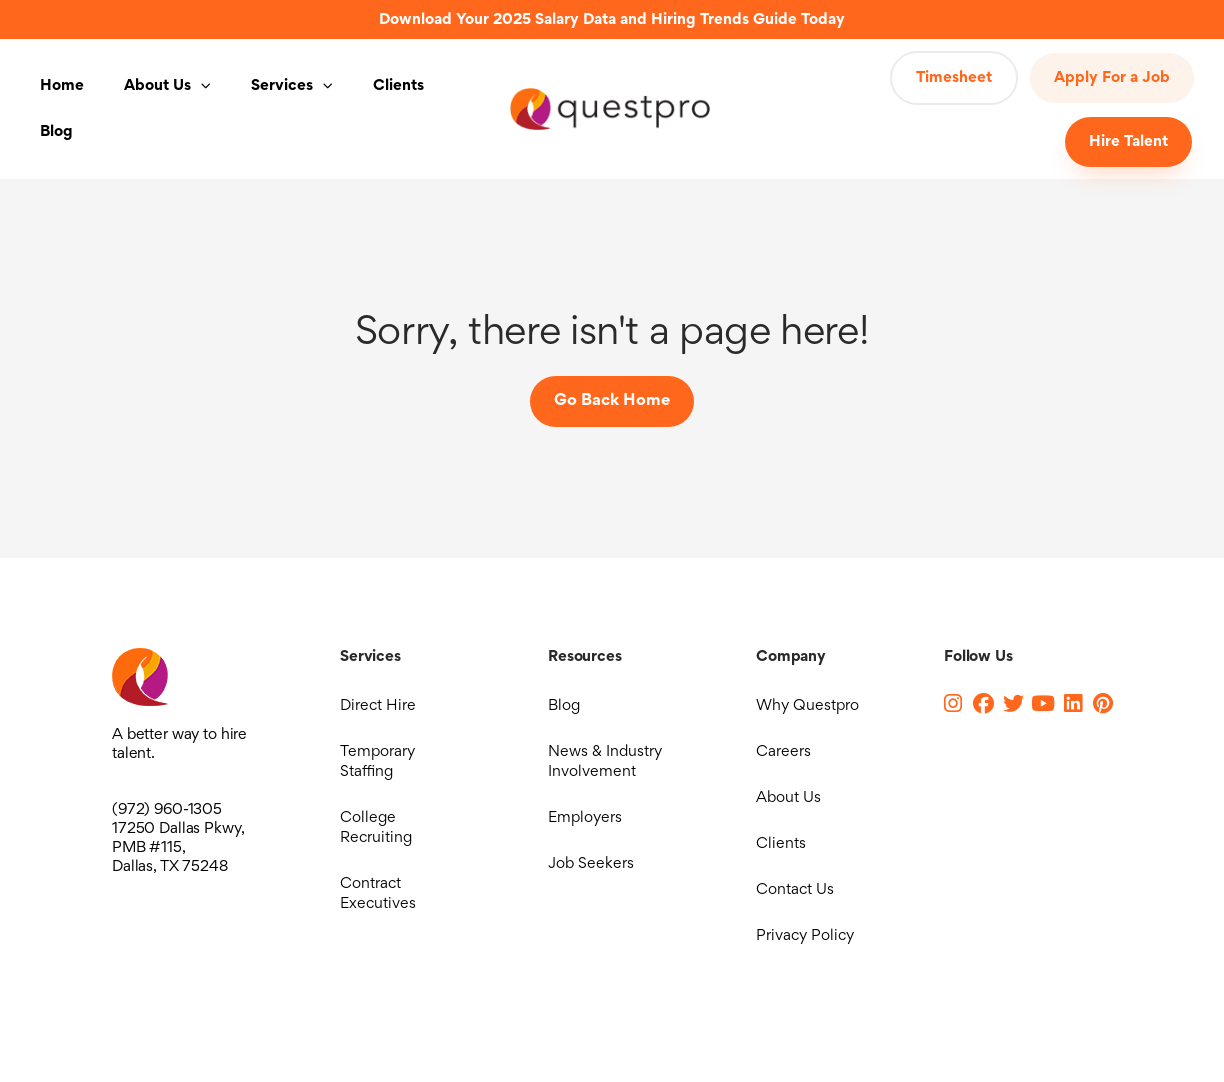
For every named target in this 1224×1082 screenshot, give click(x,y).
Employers (585, 818)
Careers (783, 752)
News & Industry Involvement (605, 762)
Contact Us (795, 890)
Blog (56, 132)
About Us (167, 86)
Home (62, 86)
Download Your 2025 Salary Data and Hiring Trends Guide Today (612, 20)
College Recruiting (376, 828)
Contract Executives (378, 894)
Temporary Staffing (377, 762)
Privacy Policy (805, 936)
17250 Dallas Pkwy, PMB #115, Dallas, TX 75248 (178, 848)
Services (292, 86)
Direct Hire (378, 706)
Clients (398, 86)
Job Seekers (591, 864)
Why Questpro (807, 706)
